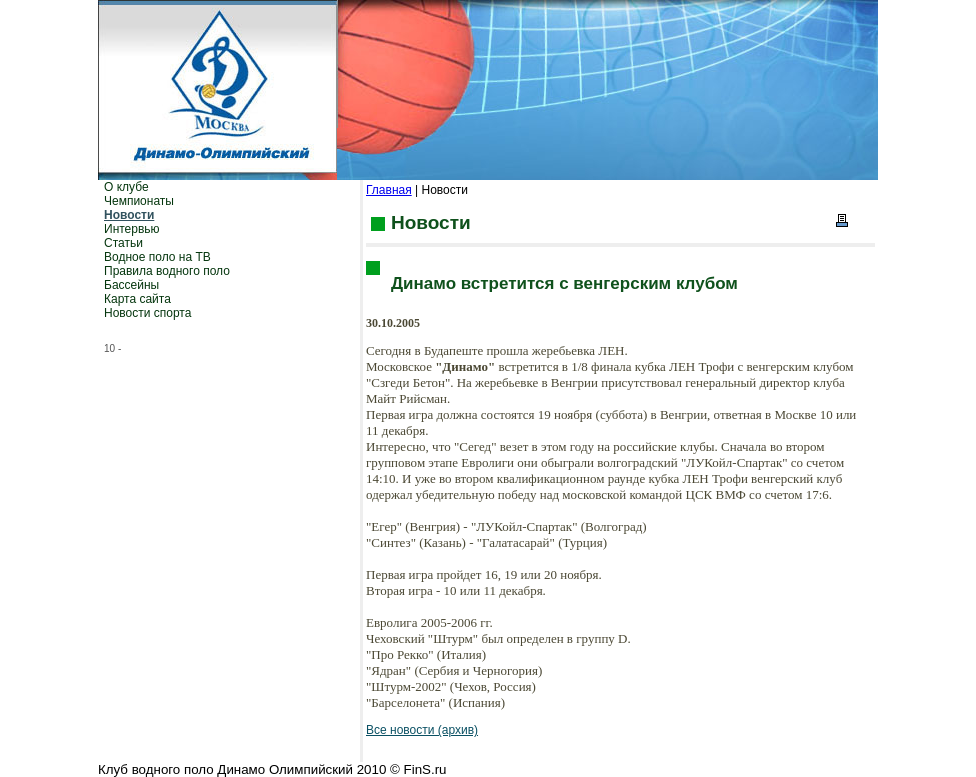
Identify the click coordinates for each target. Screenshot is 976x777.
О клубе (126, 187)
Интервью (132, 229)
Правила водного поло (167, 271)
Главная (389, 190)
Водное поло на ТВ (157, 257)
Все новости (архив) (422, 730)
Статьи (123, 243)
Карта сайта (137, 299)
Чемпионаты (139, 201)
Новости (129, 215)
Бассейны (131, 285)
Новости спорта (147, 313)
